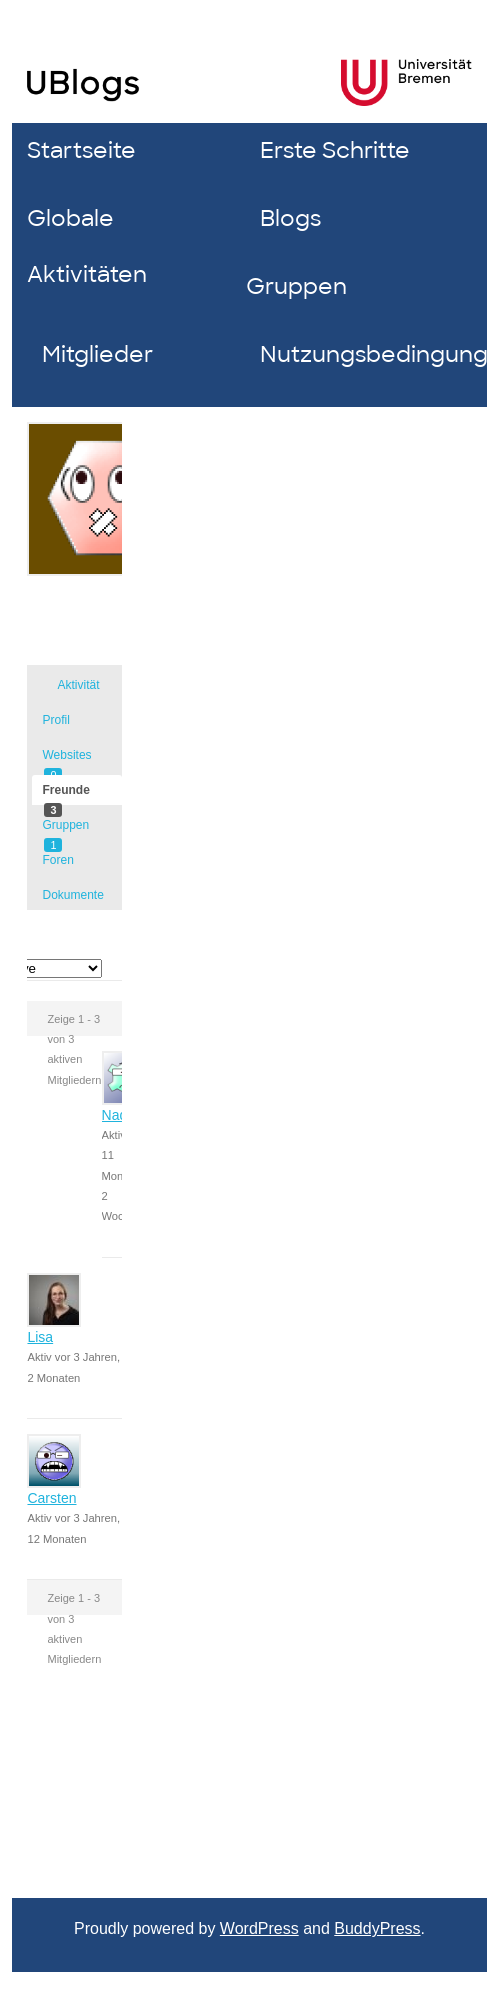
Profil (55, 720)
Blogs (290, 218)
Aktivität (78, 685)
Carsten (51, 1498)
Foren (57, 860)
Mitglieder (97, 354)
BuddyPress (377, 1928)
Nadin (120, 1115)
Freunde (65, 794)
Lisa (40, 1337)
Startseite (81, 150)
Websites (66, 759)
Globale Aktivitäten (87, 246)
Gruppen (296, 286)
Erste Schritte (335, 150)
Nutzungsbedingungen (361, 354)
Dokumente (72, 895)
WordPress (259, 1928)
